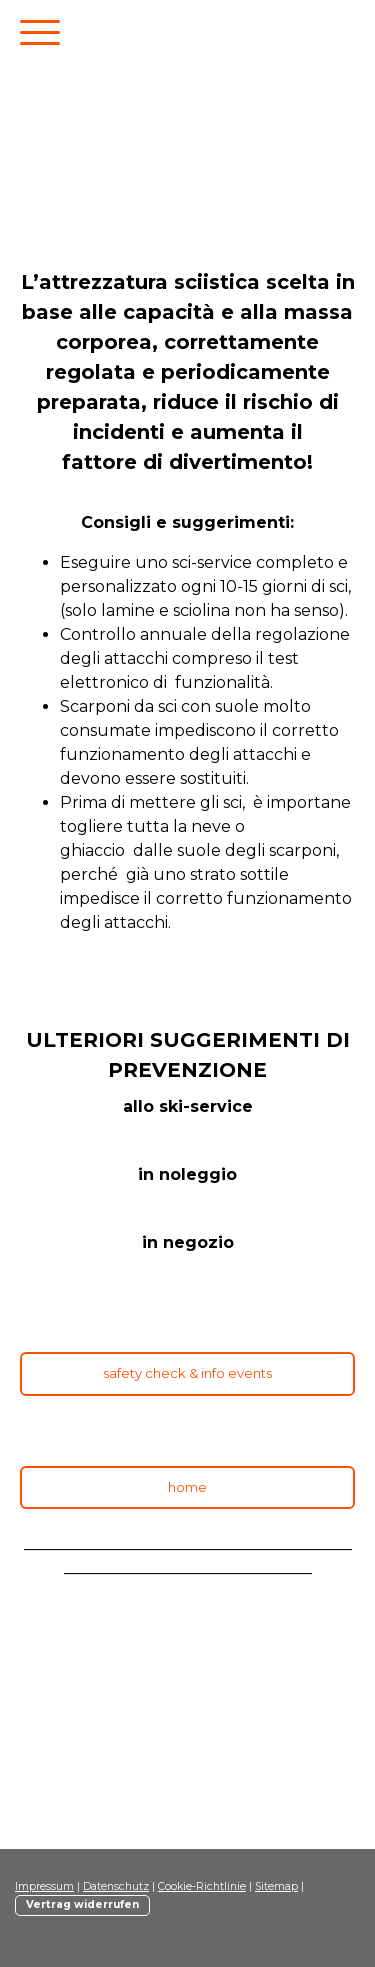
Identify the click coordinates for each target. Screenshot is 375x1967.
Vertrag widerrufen (82, 1904)
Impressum (44, 1886)
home (187, 1487)
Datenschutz (116, 1886)
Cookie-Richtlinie (202, 1886)
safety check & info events (187, 1373)
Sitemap (276, 1886)
